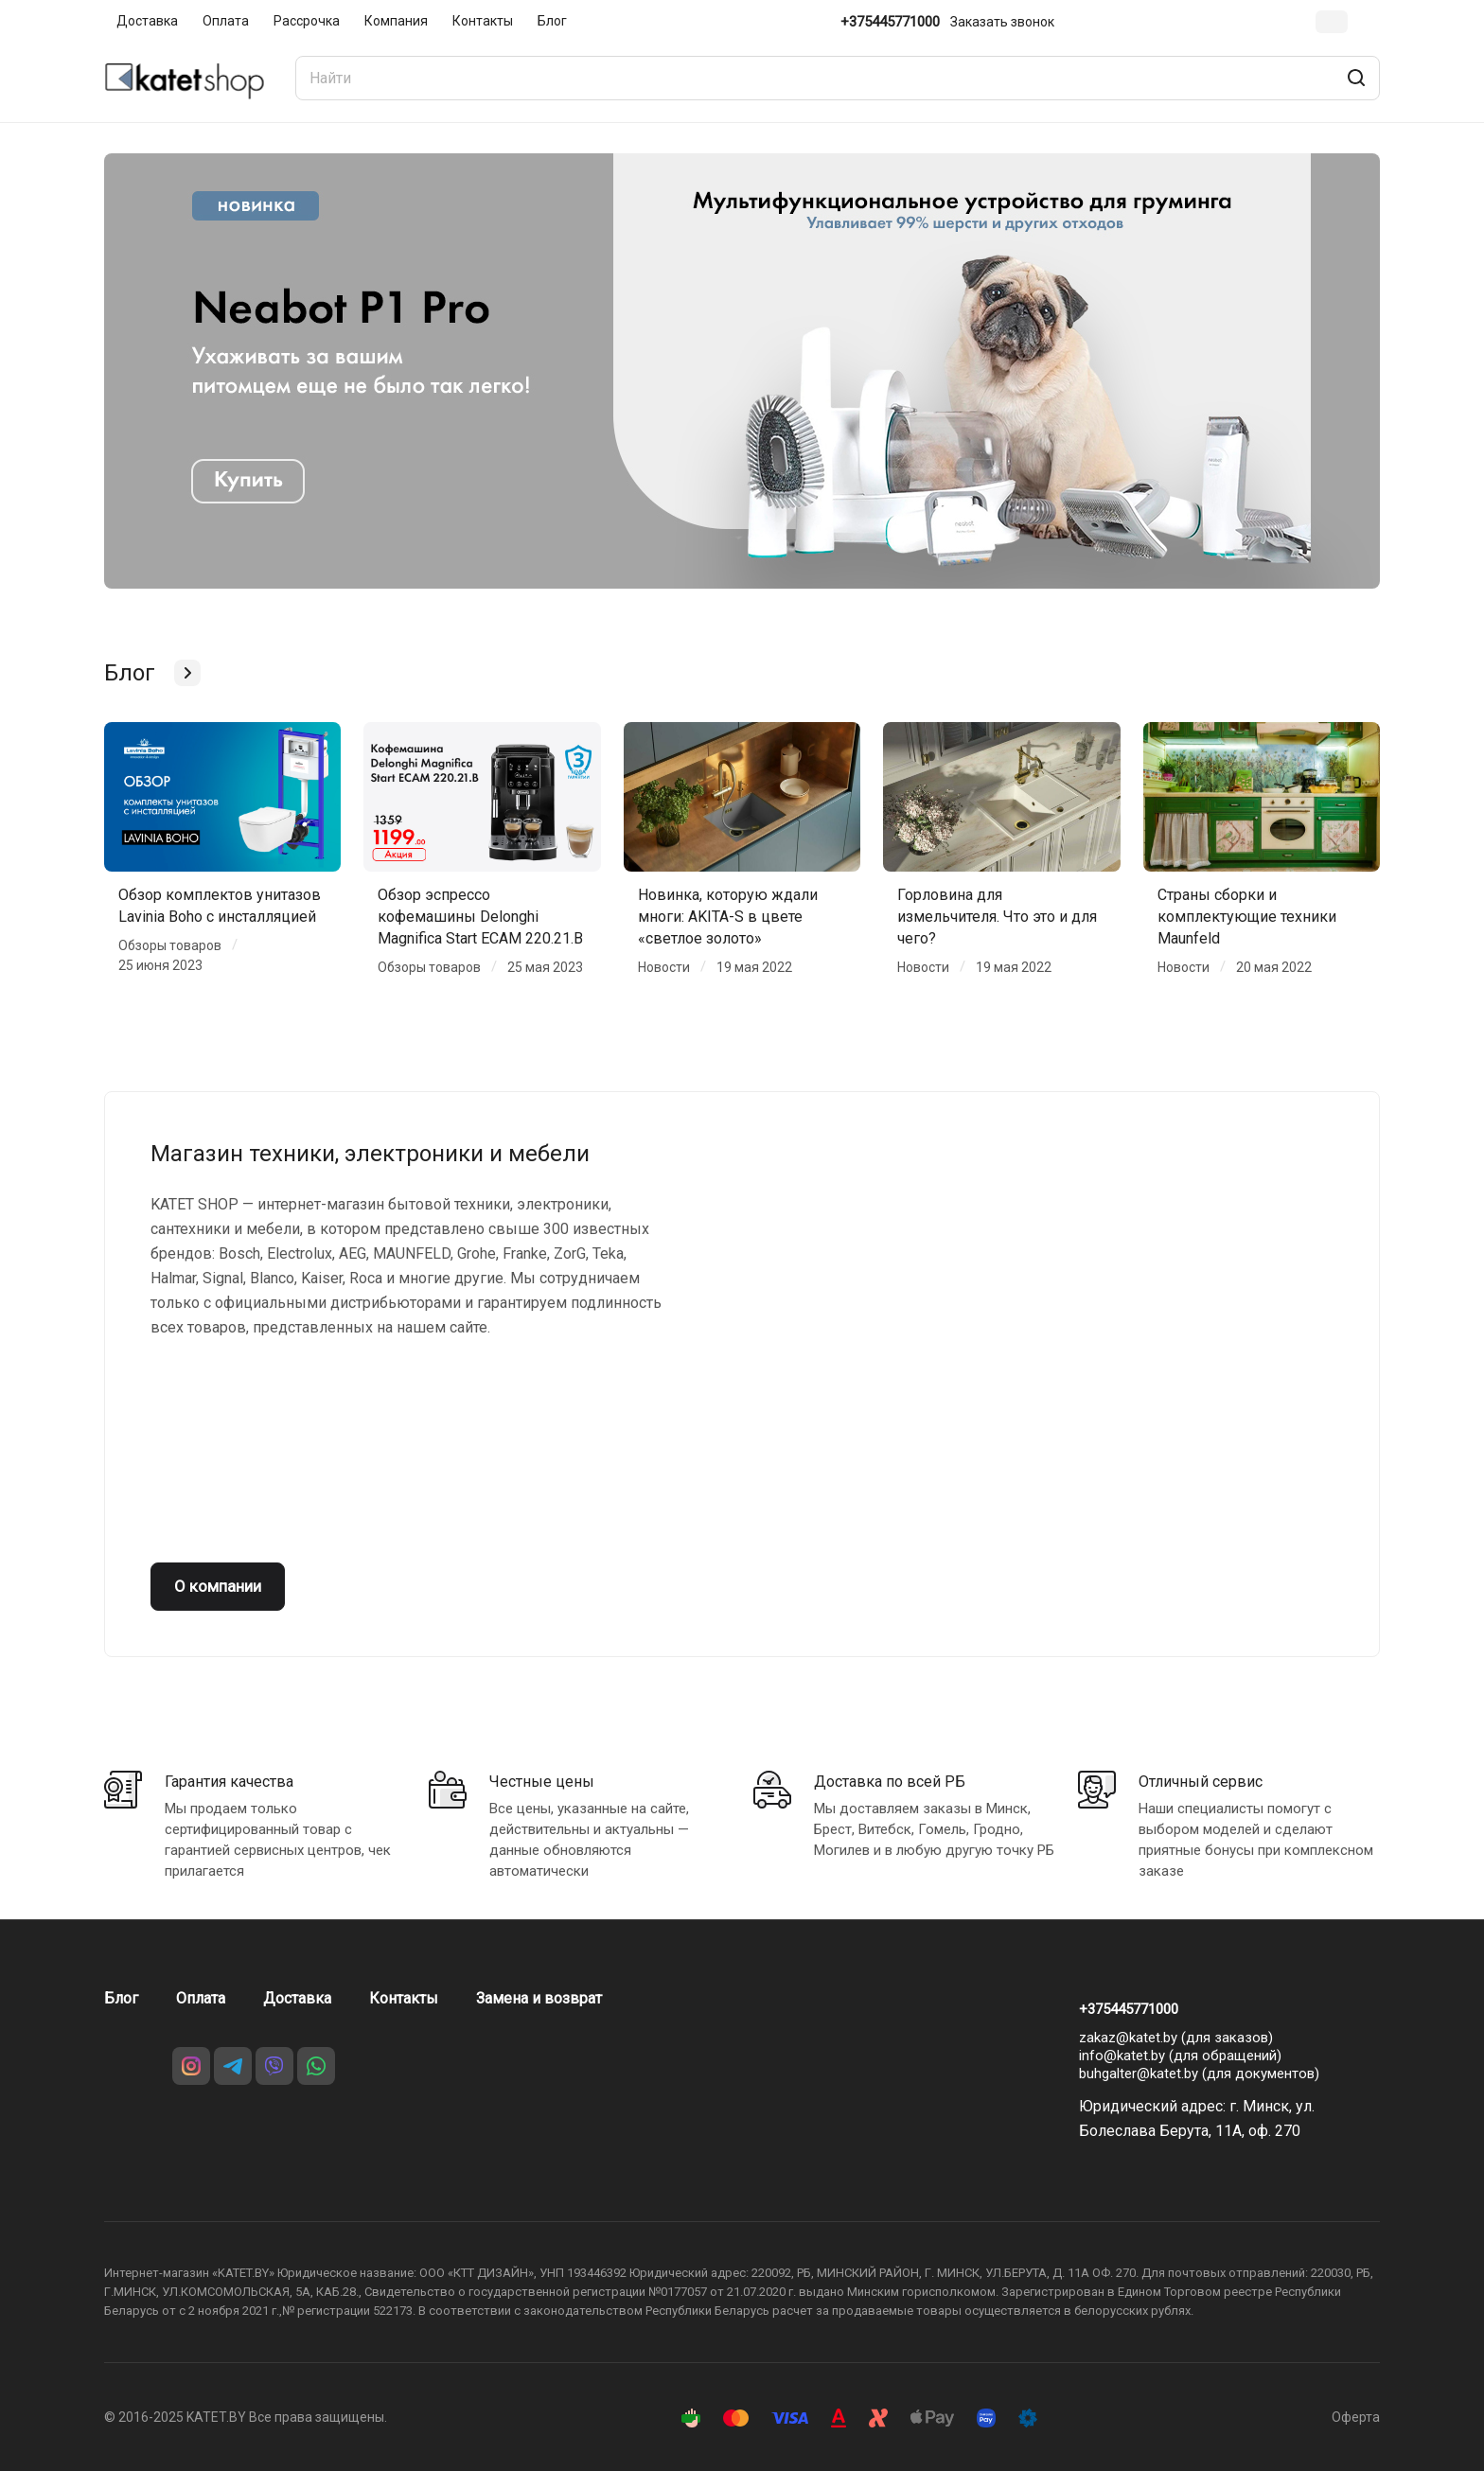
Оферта (1356, 2417)
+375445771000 (890, 21)
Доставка (297, 1998)
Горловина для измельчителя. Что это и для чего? (997, 916)
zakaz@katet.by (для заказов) (1176, 2037)
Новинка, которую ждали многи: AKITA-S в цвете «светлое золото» (728, 916)
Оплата (200, 1998)
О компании (217, 1586)
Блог (121, 1998)
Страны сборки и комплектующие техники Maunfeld (1246, 916)
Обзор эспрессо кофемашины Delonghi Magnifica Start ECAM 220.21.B (480, 916)
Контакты (403, 1998)
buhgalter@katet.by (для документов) (1199, 2073)
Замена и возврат (539, 1998)
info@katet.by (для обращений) (1180, 2055)
